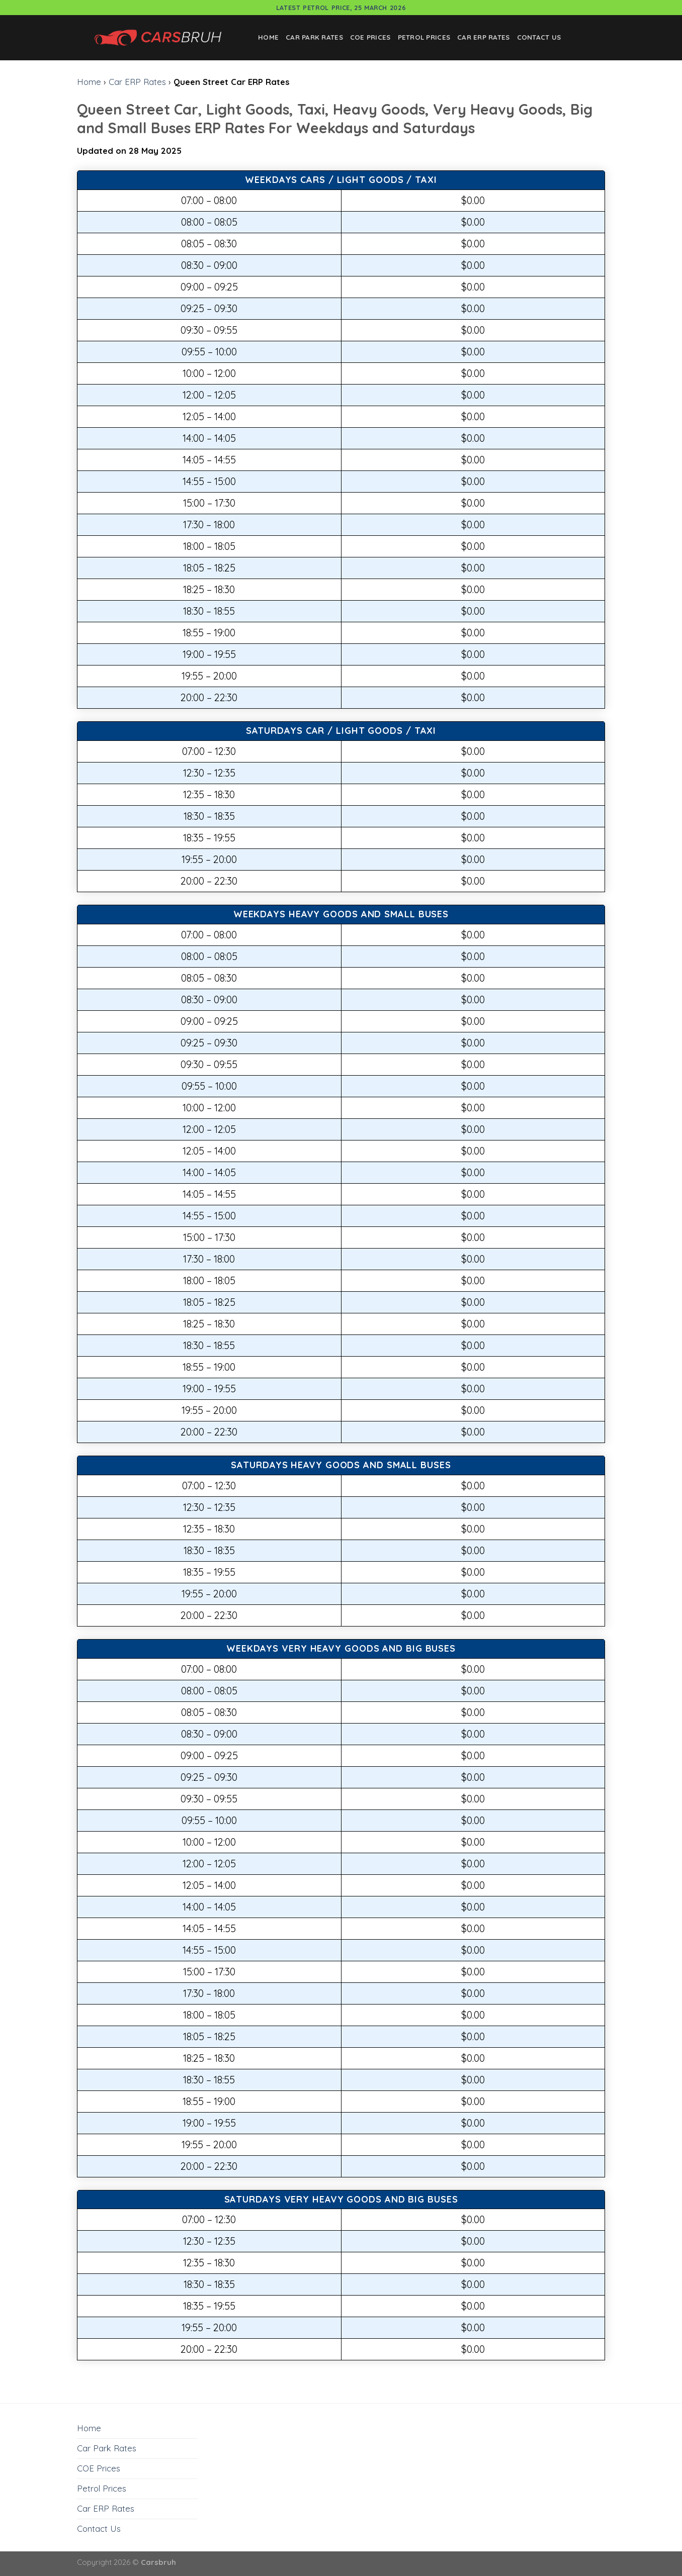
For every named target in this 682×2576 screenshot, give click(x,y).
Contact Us (539, 37)
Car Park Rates (314, 37)
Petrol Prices (424, 37)
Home (268, 37)
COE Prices (370, 37)
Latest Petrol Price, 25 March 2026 (341, 8)
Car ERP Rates (483, 37)
